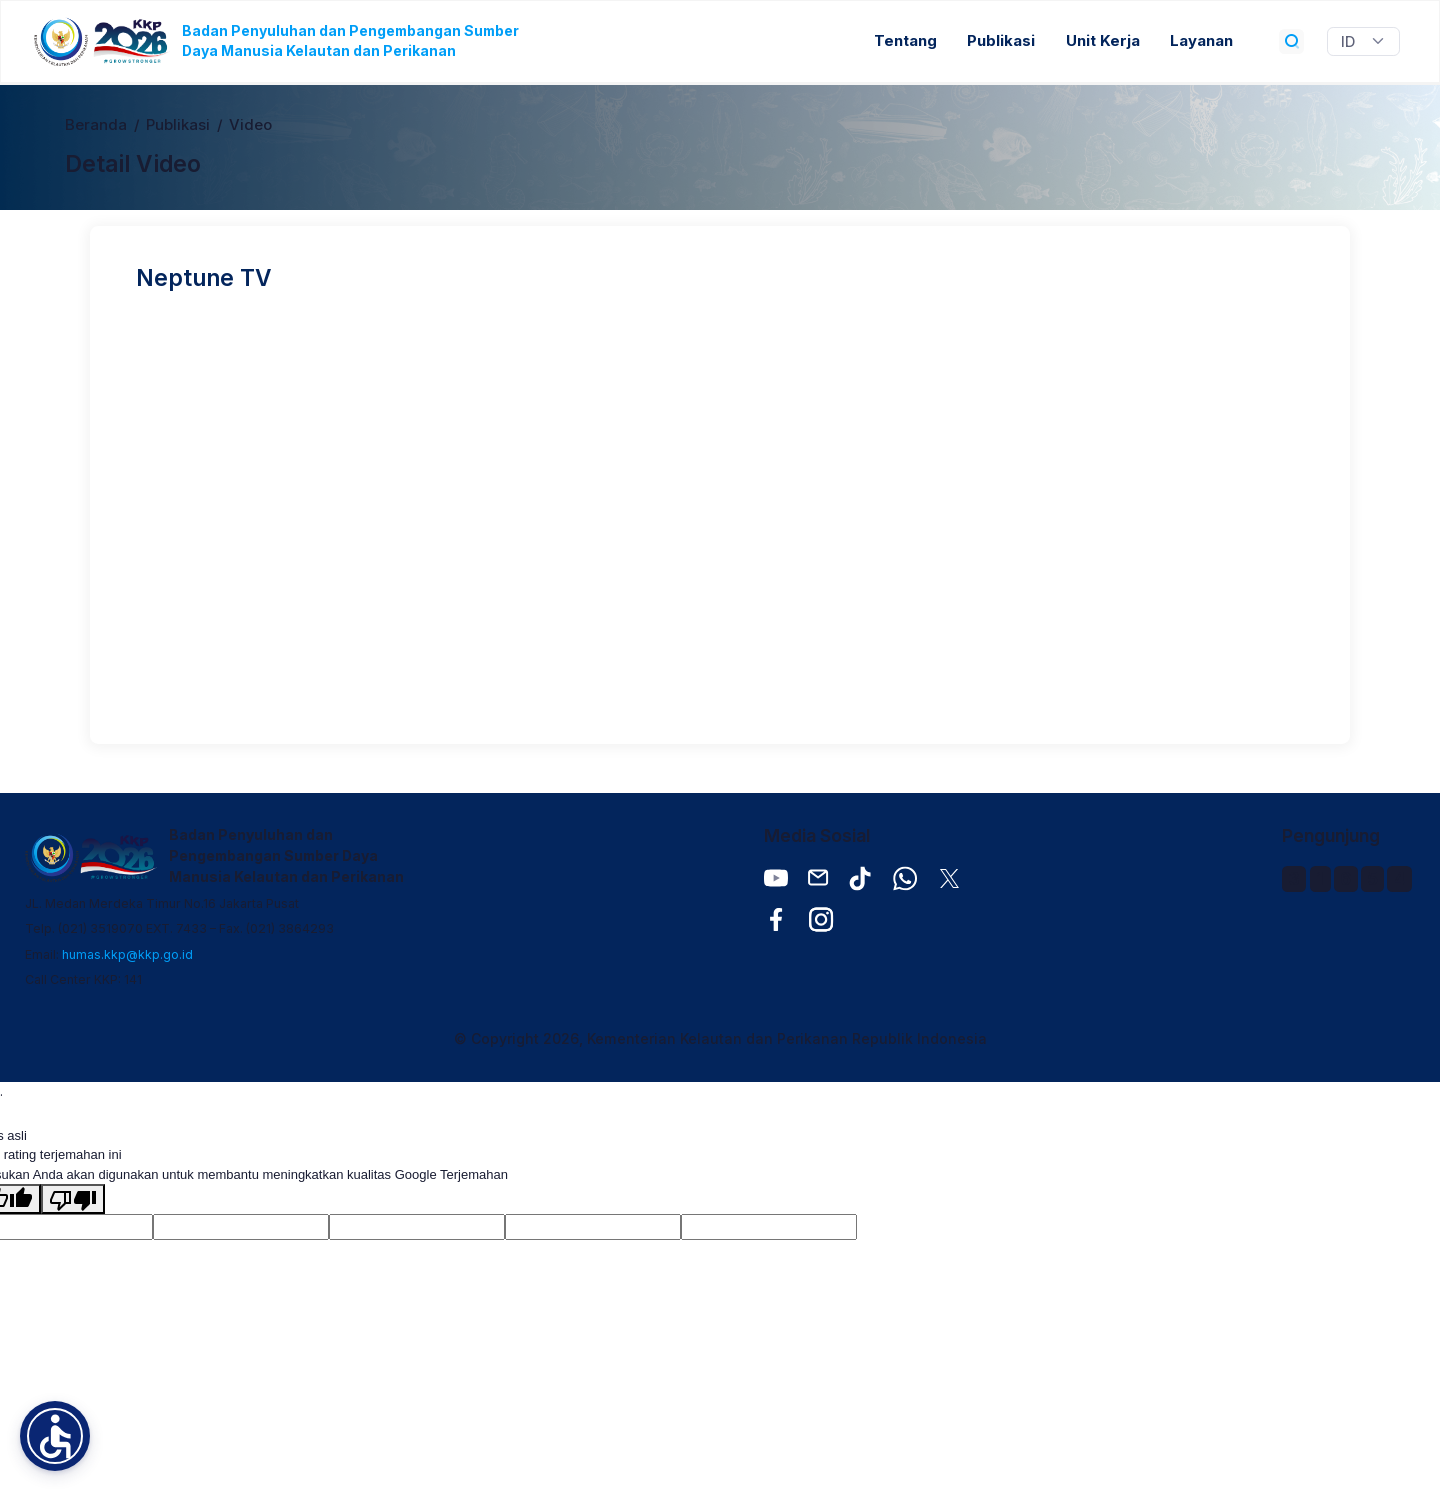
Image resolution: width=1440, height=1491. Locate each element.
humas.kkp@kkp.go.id (127, 954)
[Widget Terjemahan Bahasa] (1363, 42)
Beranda (96, 125)
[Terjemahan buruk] (73, 1199)
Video (250, 125)
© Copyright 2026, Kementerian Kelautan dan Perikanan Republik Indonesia (720, 1038)
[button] (55, 1436)
